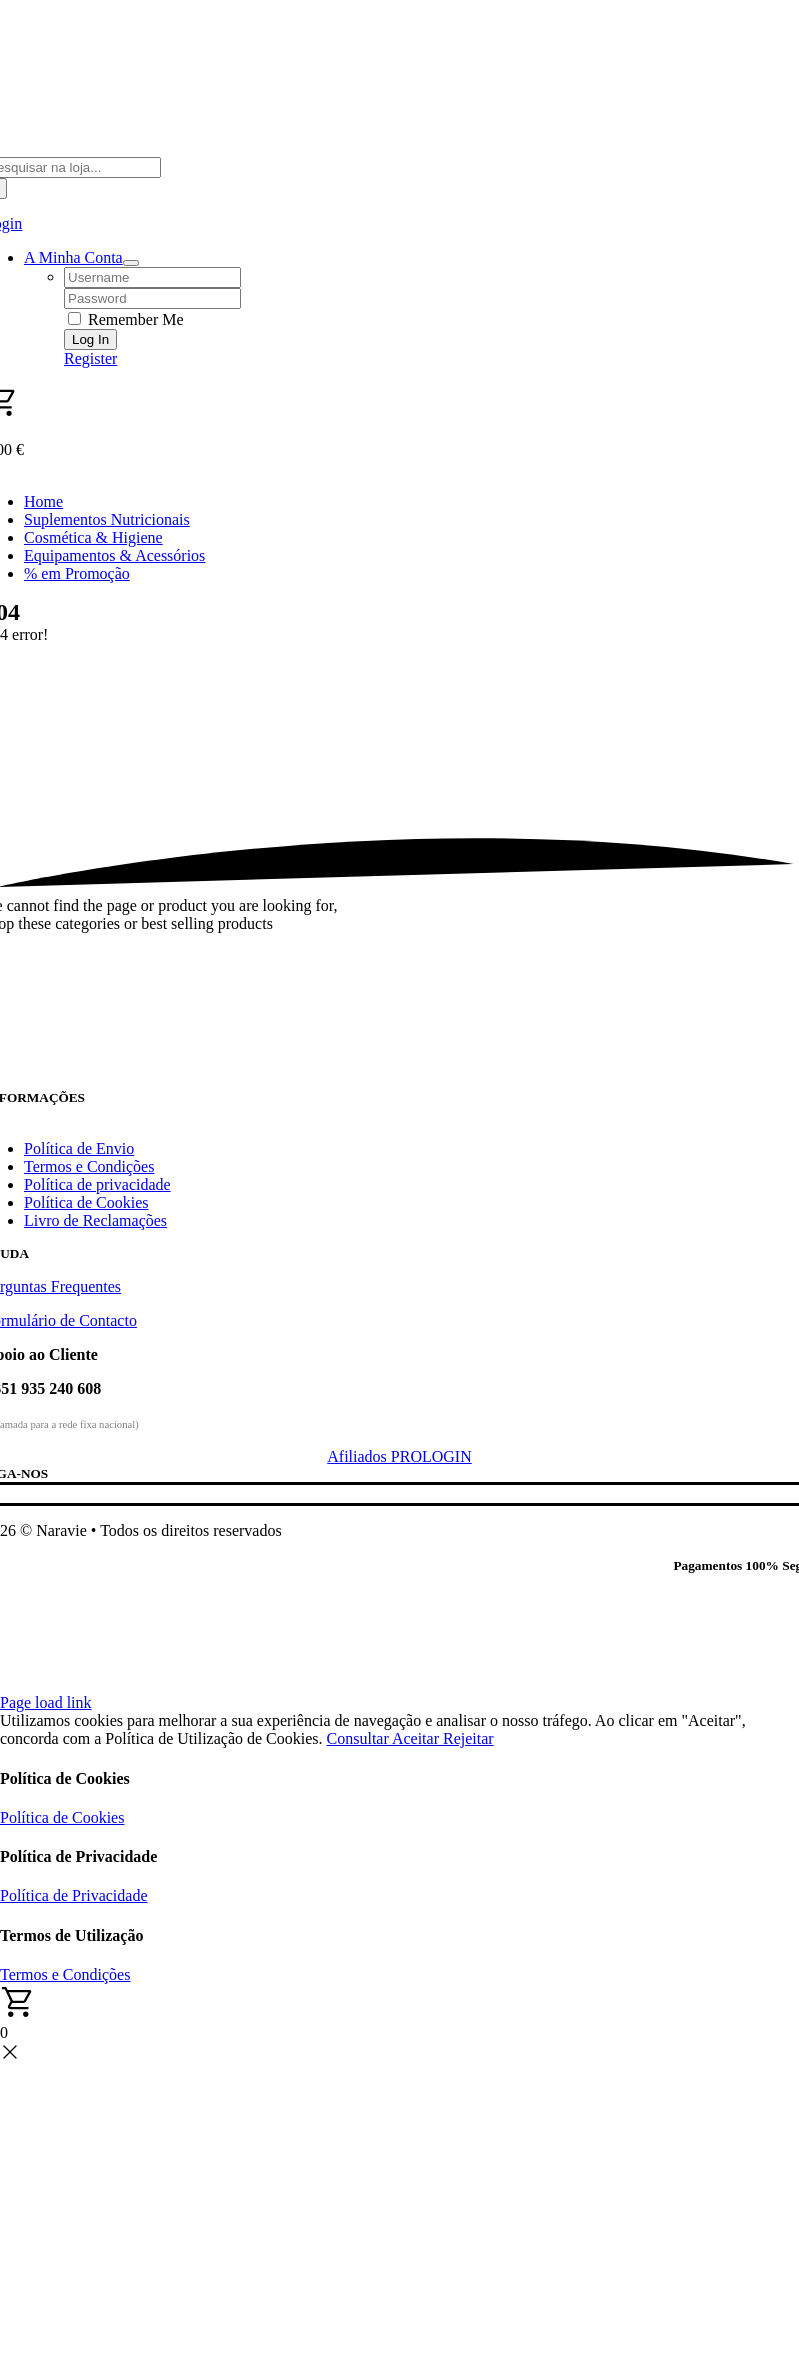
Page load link (46, 1702)
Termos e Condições (65, 1974)
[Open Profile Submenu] (131, 263)
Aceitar (417, 1738)
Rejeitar (468, 1738)
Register (90, 358)
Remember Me (126, 319)
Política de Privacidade (74, 1895)
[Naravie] (400, 1080)
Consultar (359, 1738)
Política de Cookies (62, 1817)
